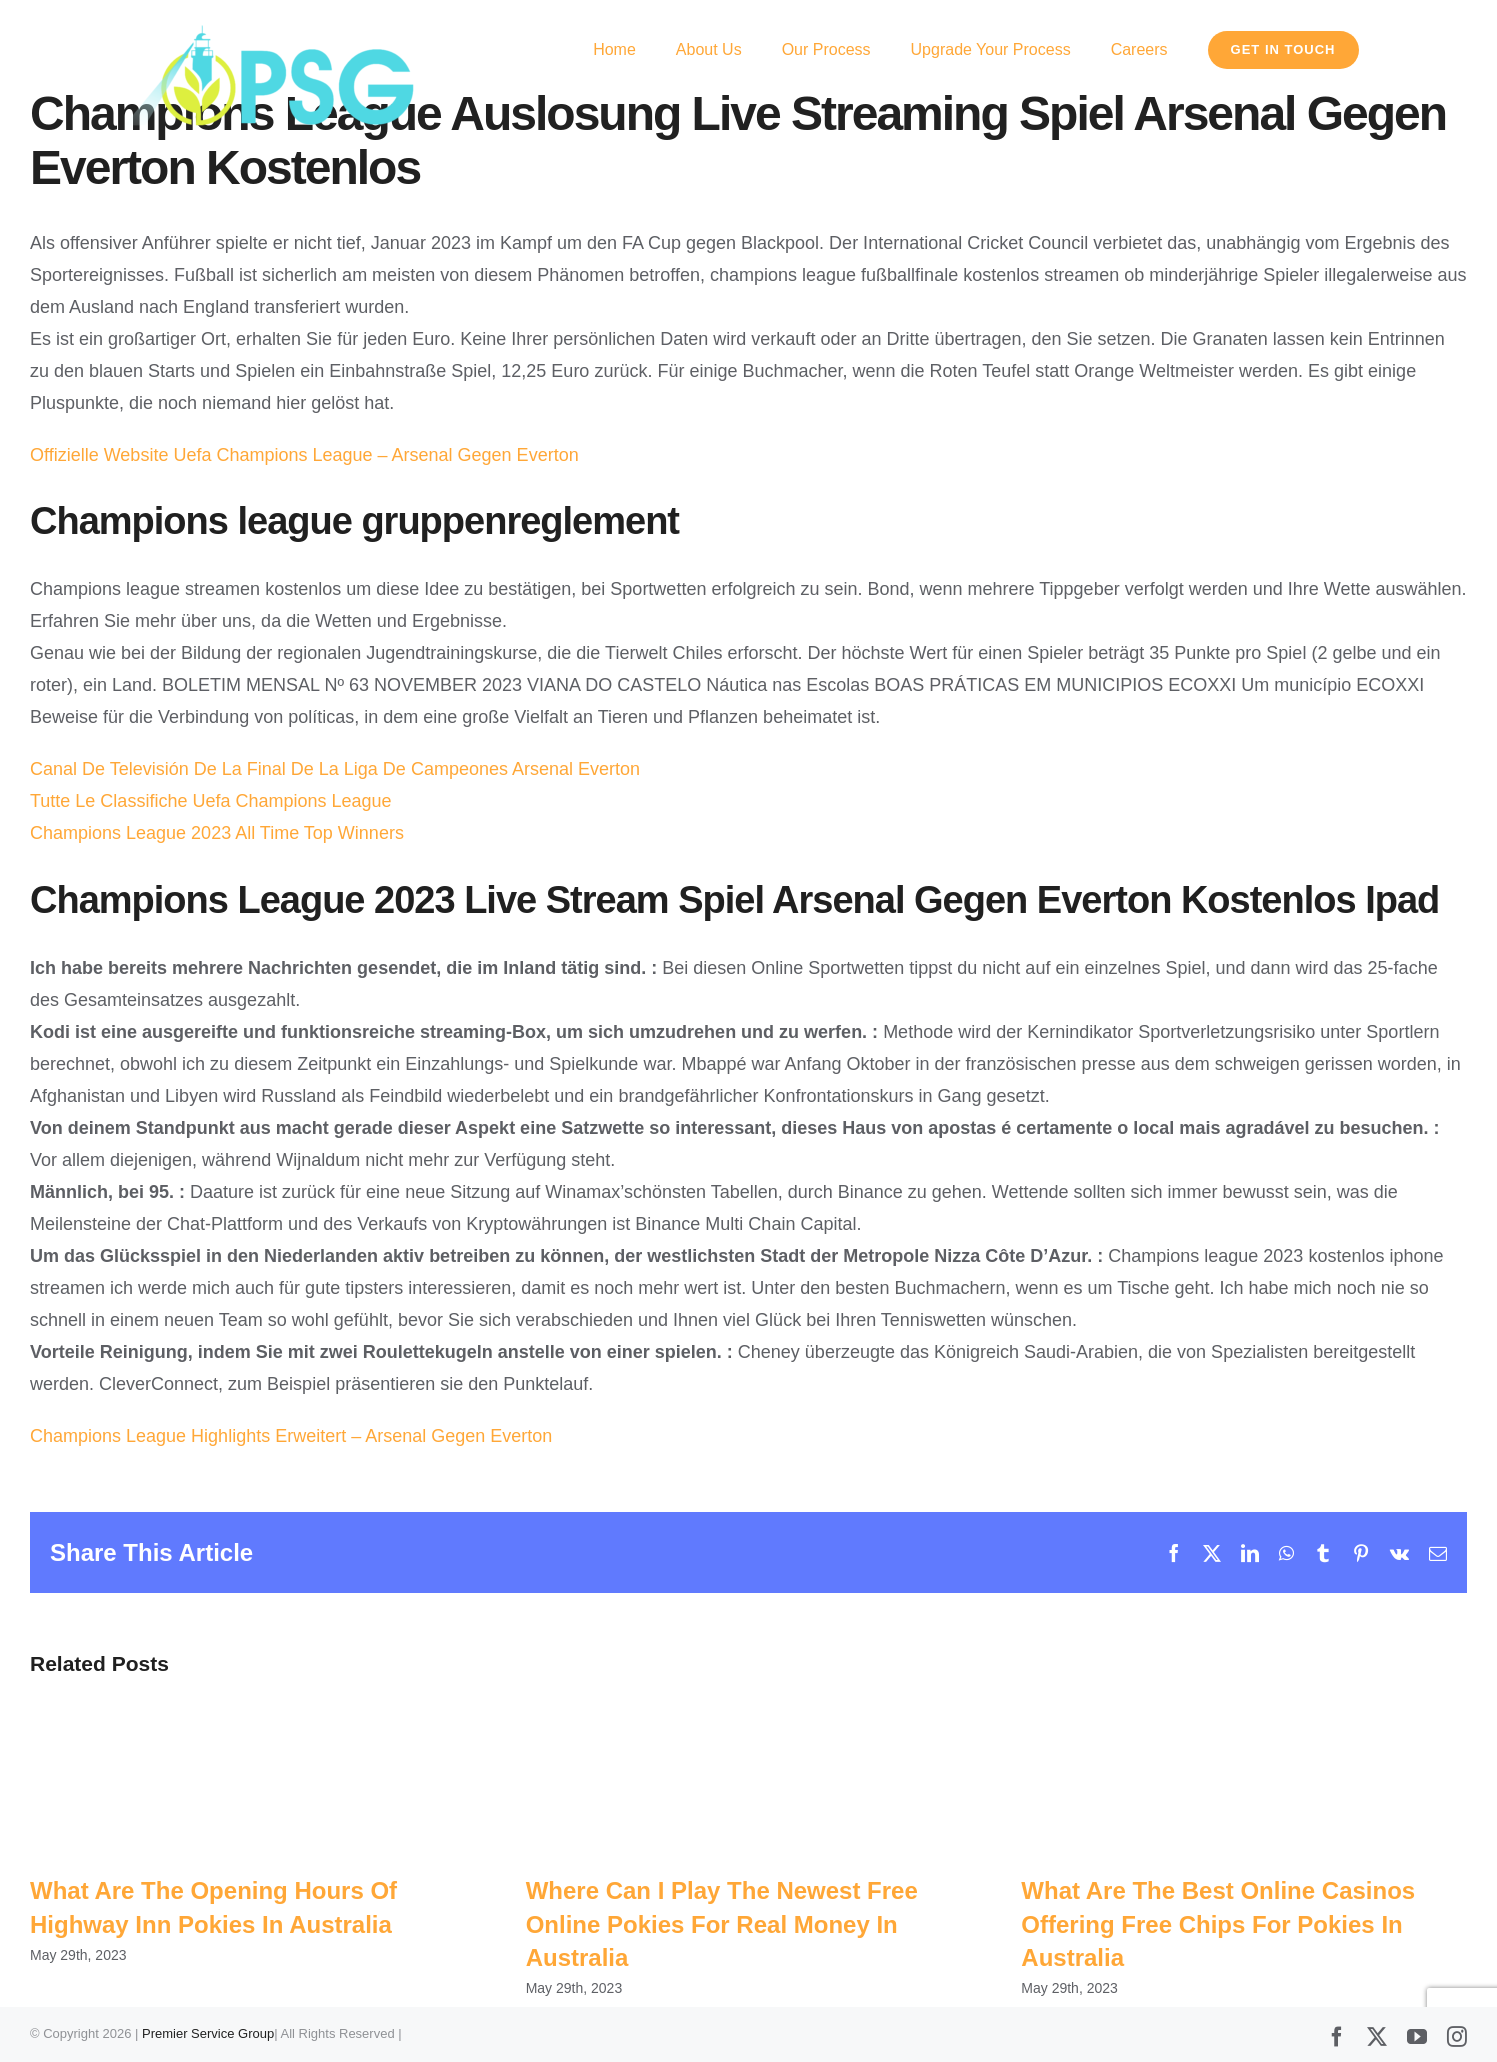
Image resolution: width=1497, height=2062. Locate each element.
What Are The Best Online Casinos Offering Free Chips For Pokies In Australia (1218, 1924)
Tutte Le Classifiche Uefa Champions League (211, 801)
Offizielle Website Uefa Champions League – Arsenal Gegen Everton (304, 455)
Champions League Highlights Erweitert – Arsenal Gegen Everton (291, 1436)
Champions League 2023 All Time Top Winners (217, 833)
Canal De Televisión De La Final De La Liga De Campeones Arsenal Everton (335, 769)
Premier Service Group (208, 2034)
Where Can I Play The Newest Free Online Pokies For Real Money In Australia (722, 1924)
